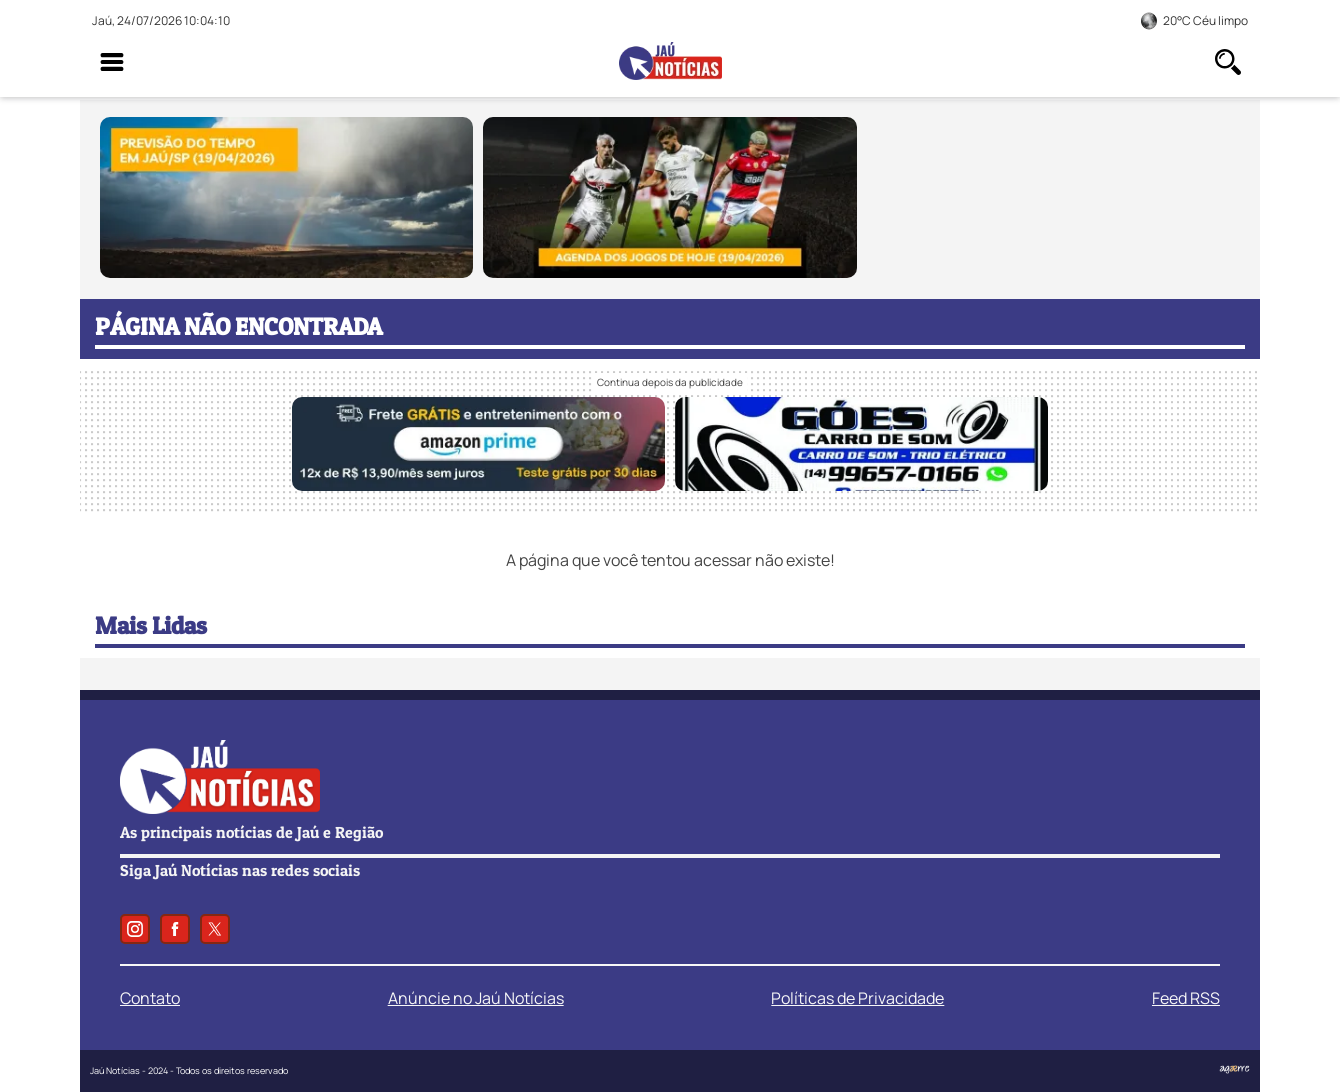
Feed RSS (1186, 998)
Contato (150, 998)
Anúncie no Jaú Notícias (476, 998)
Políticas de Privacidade (857, 998)
